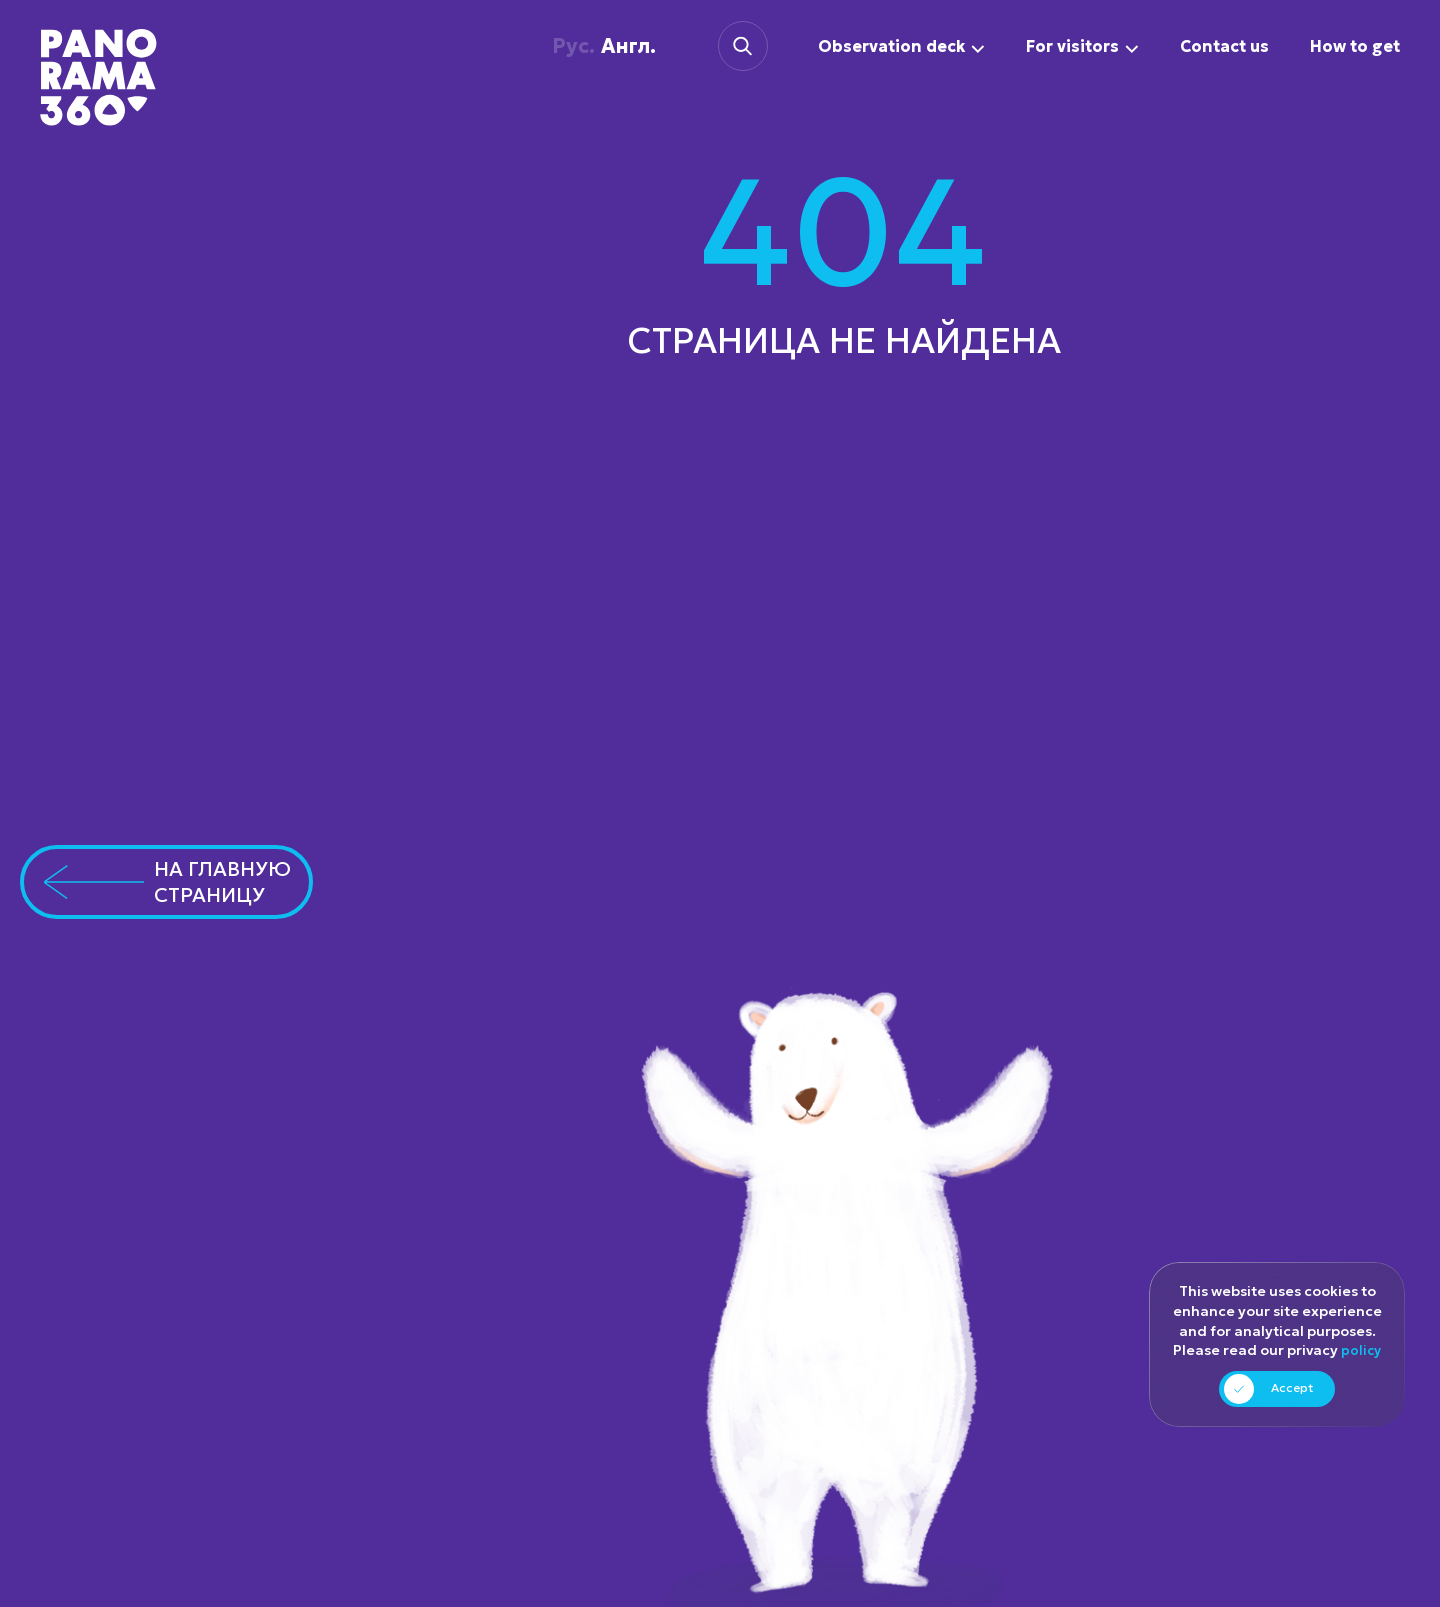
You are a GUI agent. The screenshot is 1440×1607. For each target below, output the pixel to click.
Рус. (558, 46)
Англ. (597, 46)
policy (1361, 1351)
